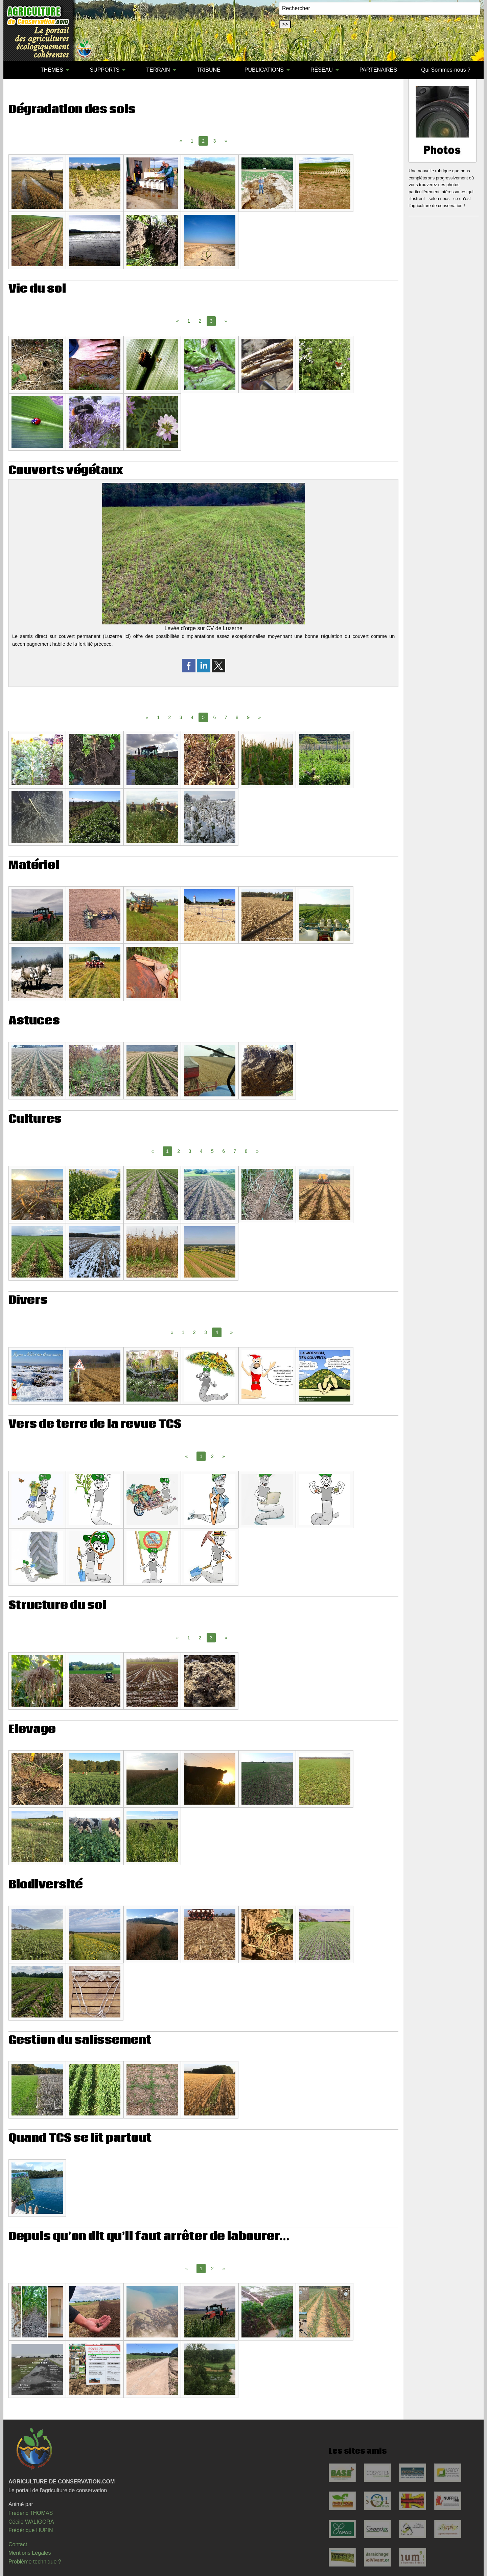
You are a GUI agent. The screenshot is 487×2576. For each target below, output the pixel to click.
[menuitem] (16, 70)
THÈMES (52, 70)
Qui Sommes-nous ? (445, 70)
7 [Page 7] (226, 717)
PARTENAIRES (378, 70)
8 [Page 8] (237, 717)
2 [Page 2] (200, 321)
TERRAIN (158, 70)
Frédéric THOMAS (30, 2513)
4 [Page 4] (192, 717)
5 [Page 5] (212, 1151)
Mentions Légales (29, 2553)
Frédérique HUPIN (30, 2530)
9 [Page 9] (248, 717)
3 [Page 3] (214, 141)
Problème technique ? (34, 2562)
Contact (17, 2544)
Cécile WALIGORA (31, 2522)
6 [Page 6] (214, 717)
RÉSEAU (321, 70)
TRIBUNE (209, 70)
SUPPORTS (105, 70)
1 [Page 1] (192, 141)
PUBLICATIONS (264, 70)
